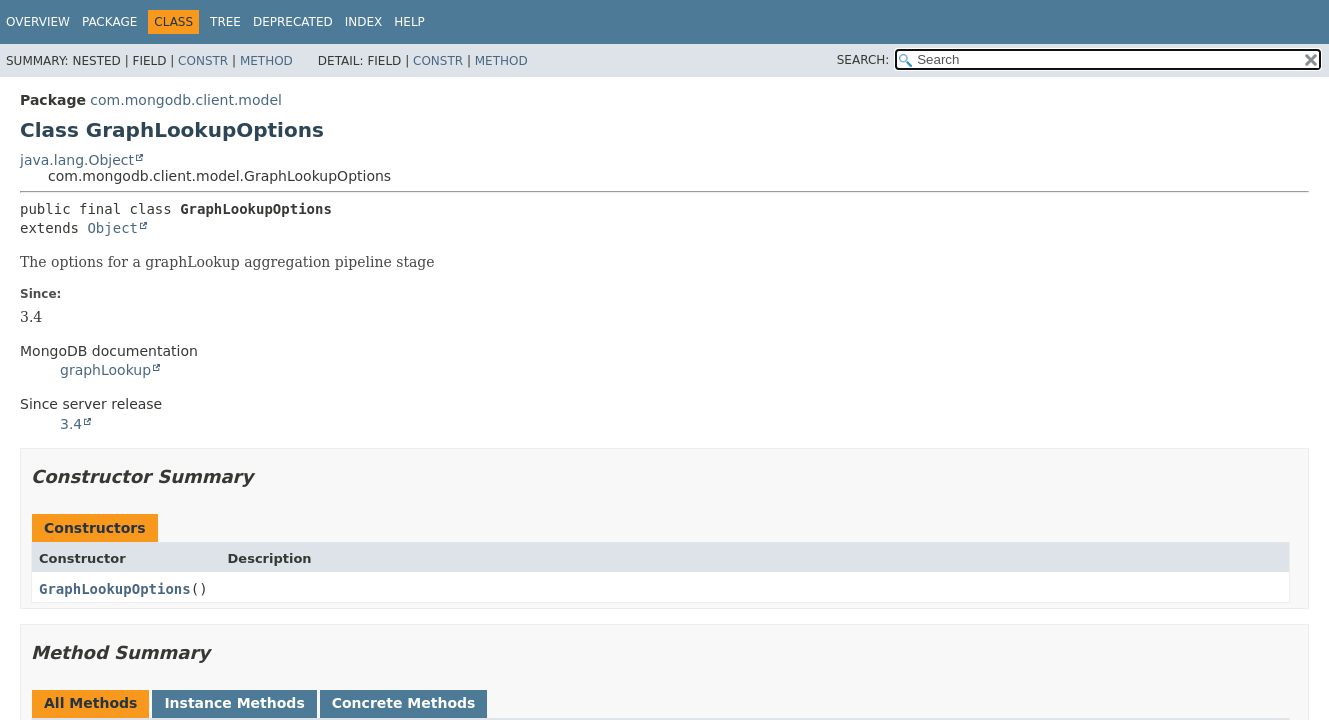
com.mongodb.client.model (186, 100)
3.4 (71, 424)
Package (109, 22)
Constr (203, 61)
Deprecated (293, 22)
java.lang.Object (77, 160)
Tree (225, 22)
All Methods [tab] (90, 703)
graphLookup (105, 370)
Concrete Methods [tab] (404, 703)
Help (409, 22)
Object (112, 228)
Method (266, 61)
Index (364, 22)
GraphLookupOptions (115, 589)
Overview (38, 22)
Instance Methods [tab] (234, 703)
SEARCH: (863, 60)
